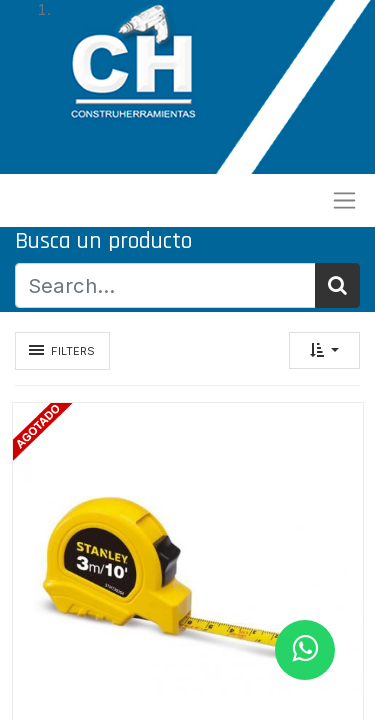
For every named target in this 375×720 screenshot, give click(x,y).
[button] (324, 350)
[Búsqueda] (337, 285)
